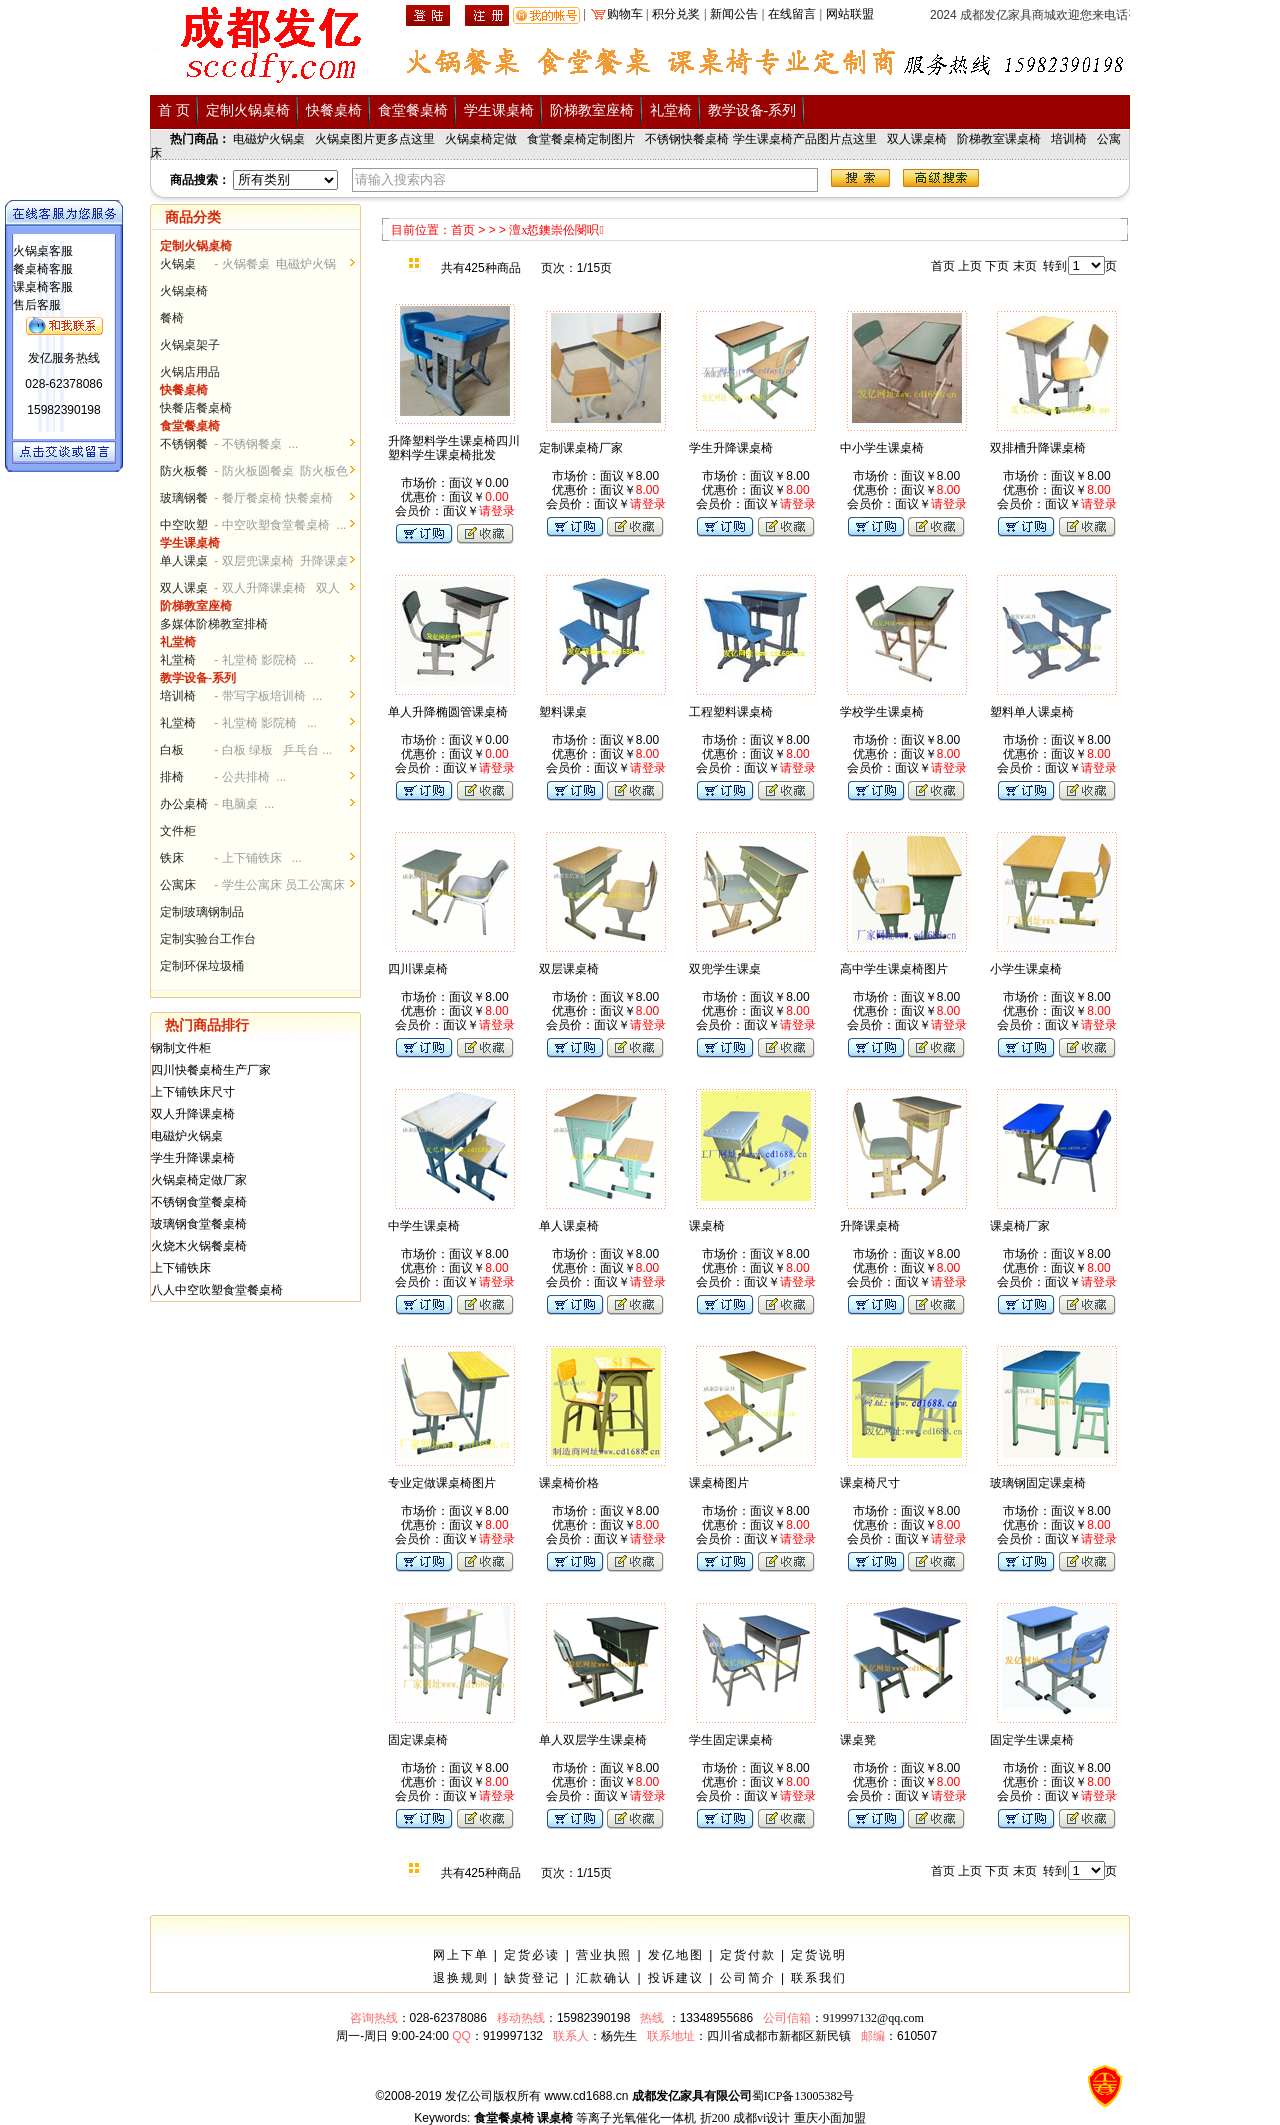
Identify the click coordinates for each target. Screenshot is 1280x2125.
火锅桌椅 (184, 291)
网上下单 (461, 1955)
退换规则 (461, 1978)
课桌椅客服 (43, 287)
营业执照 (604, 1955)
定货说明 (819, 1955)
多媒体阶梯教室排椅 (214, 624)
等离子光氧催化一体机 (636, 2118)
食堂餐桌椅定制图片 (581, 139)
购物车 (625, 14)
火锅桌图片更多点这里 (375, 139)
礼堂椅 (671, 110)
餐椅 (172, 318)
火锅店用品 (190, 372)
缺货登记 (532, 1978)
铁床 (172, 858)
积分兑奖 (676, 14)
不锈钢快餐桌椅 (687, 139)
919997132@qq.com (873, 2018)
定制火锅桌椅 (248, 110)
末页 (1025, 266)
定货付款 (748, 1955)
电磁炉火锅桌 (269, 139)
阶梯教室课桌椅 (999, 139)
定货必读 (532, 1955)
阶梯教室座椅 (592, 110)
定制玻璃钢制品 (202, 912)
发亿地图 (676, 1955)
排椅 (172, 777)
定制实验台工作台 (208, 939)
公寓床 (178, 885)
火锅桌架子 (190, 345)
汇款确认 (604, 1978)
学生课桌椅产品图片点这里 (805, 139)
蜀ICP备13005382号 (803, 2096)
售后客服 (37, 305)
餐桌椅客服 (43, 269)
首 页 (174, 110)
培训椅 (1069, 139)
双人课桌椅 (917, 139)
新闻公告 (734, 14)
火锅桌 (178, 264)
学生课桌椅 (499, 110)
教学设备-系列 (752, 110)
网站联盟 (850, 14)
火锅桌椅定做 (481, 139)
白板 (172, 750)
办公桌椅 (184, 804)
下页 (997, 266)
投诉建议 (676, 1978)
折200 (715, 2118)
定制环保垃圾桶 (202, 966)
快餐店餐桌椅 (196, 408)
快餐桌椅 (334, 110)
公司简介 (748, 1978)
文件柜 (178, 831)
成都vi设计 (761, 2118)
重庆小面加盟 (830, 2118)
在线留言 (792, 14)
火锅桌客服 (43, 251)
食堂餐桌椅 (413, 110)
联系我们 (819, 1978)
